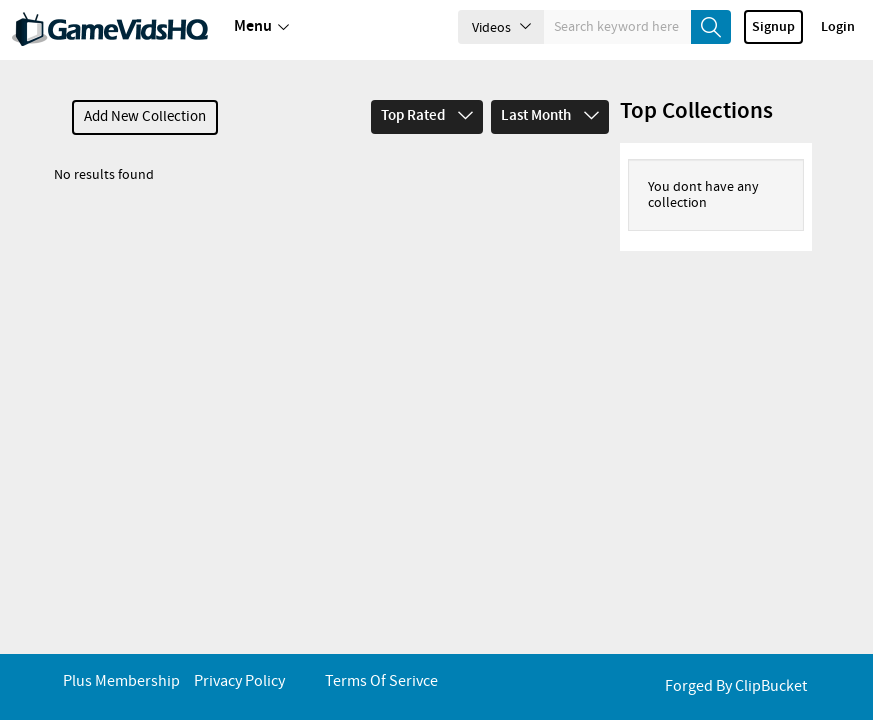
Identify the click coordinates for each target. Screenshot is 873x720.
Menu (261, 27)
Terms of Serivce (381, 681)
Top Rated (427, 116)
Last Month (550, 116)
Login (838, 27)
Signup (773, 27)
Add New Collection (145, 117)
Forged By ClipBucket (736, 686)
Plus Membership (121, 681)
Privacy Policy (239, 681)
